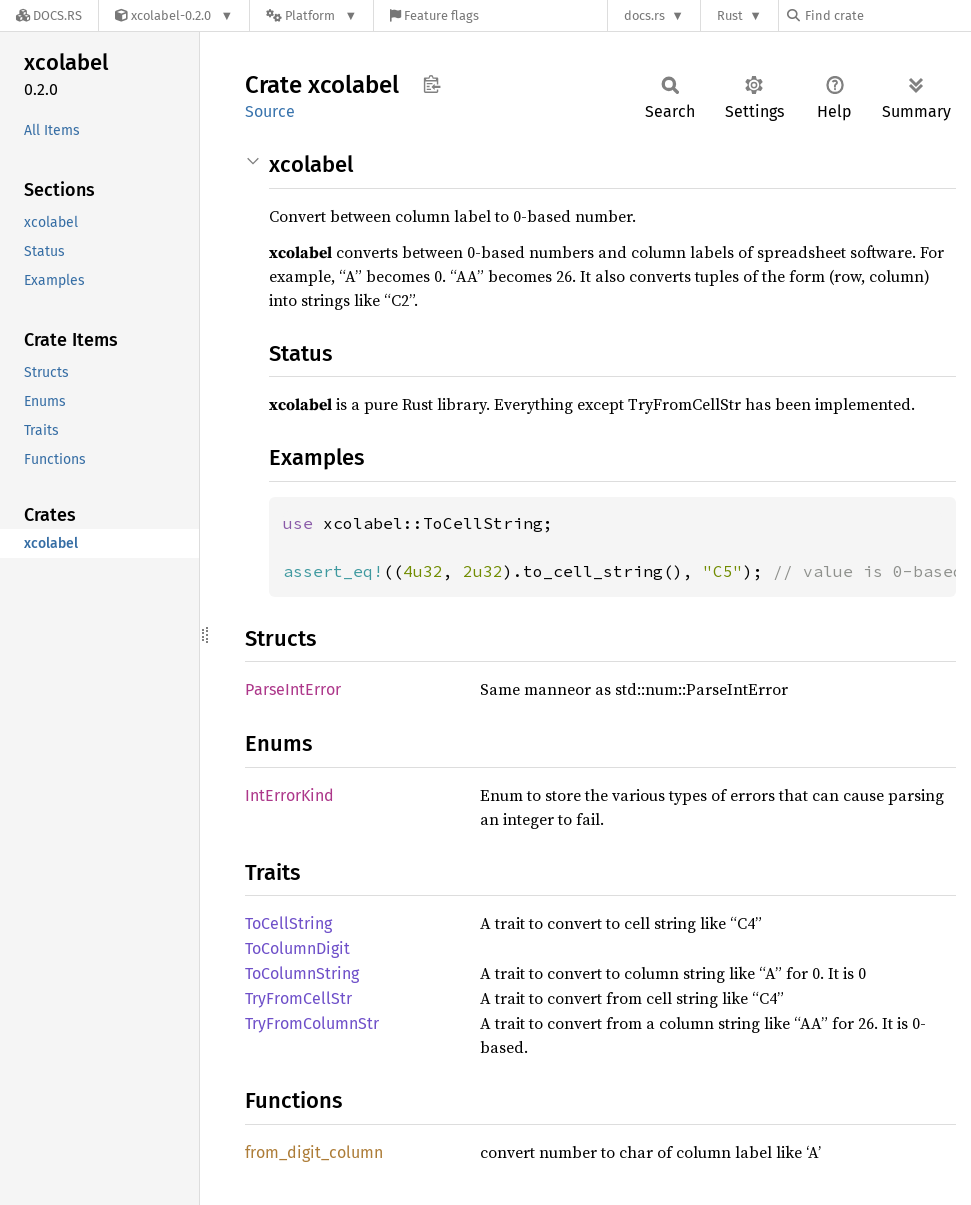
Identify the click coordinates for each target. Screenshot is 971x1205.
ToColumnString (302, 973)
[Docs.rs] (49, 15)
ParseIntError (293, 689)
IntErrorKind (289, 795)
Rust (730, 15)
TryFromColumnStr (312, 1023)
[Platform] (311, 15)
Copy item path (431, 84)
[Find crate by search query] (887, 15)
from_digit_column (314, 1152)
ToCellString (288, 923)
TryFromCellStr (298, 998)
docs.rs (644, 15)
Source (270, 111)
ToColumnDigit (297, 948)
